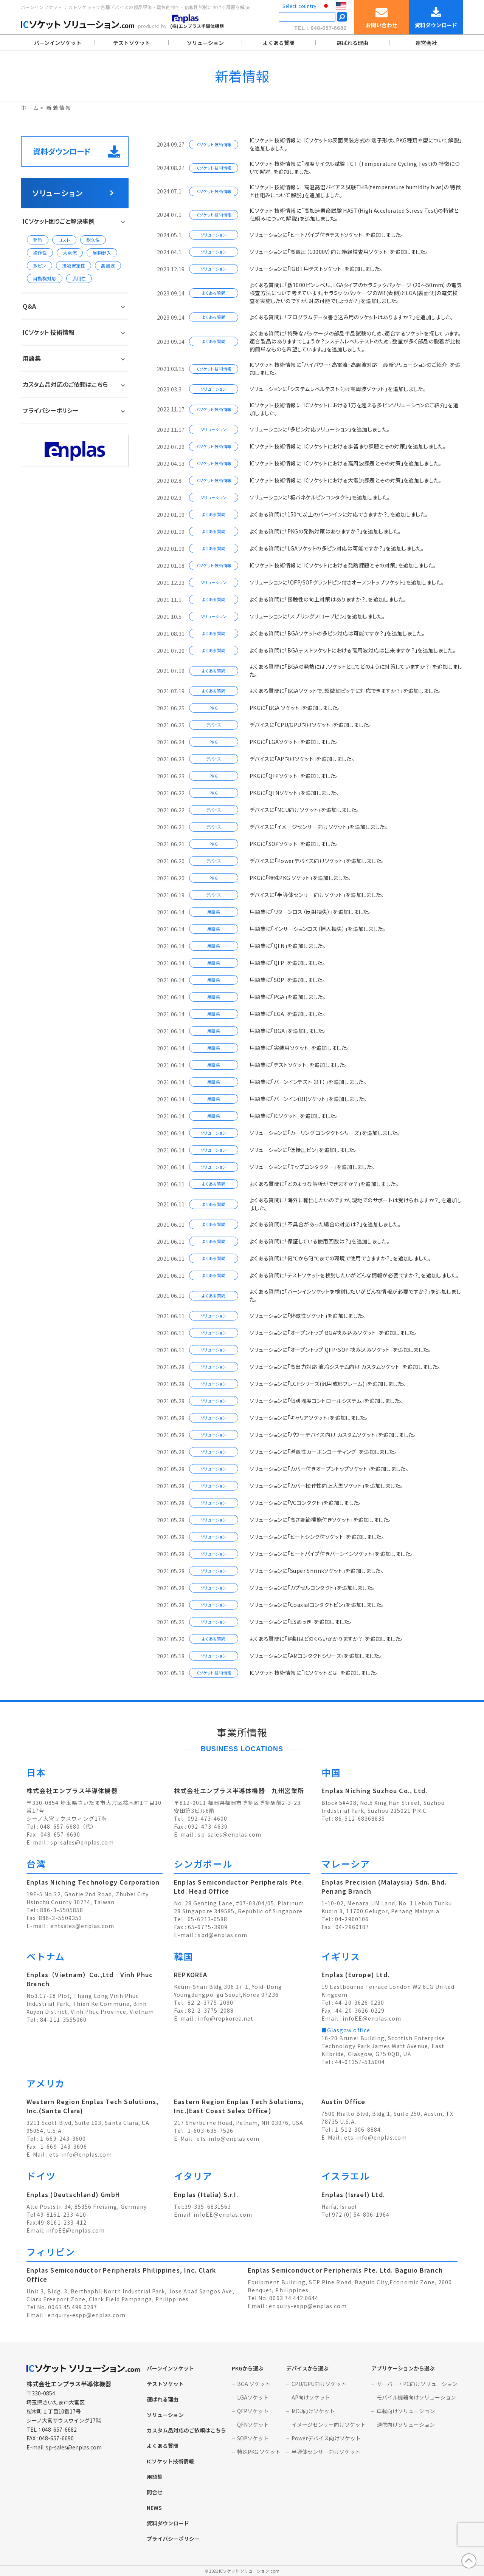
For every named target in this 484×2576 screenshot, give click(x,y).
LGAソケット (252, 2397)
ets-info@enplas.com (80, 2154)
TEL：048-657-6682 (320, 28)
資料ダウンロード (76, 151)
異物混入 (102, 252)
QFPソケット (252, 2411)
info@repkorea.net (225, 2018)
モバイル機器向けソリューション (416, 2397)
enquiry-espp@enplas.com (86, 2315)
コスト (64, 240)
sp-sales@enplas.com (82, 1842)
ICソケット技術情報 (170, 2461)
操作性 (40, 252)
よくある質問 (279, 42)
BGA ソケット (253, 2383)
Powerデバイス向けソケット (326, 2438)
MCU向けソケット (313, 2411)
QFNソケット (253, 2424)
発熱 (37, 240)
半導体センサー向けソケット (326, 2451)
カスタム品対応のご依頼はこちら (65, 384)
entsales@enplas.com (82, 1926)
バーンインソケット (57, 42)
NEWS (154, 2507)
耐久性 (93, 240)
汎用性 (79, 278)
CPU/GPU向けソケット (319, 2383)
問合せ (155, 2492)
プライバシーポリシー (51, 410)
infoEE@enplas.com (372, 2018)
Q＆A (29, 306)
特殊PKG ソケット (259, 2451)
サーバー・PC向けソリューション (417, 2383)
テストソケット (131, 42)
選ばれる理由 (352, 42)
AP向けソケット (311, 2397)
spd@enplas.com (222, 1935)
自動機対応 (44, 278)
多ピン (39, 265)
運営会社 (426, 42)
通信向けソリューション (406, 2424)
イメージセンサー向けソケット (329, 2424)
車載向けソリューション (406, 2411)
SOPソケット (252, 2438)
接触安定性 (73, 265)
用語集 (32, 358)
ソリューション (205, 42)
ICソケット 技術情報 (48, 332)
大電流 (70, 252)
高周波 (108, 265)
